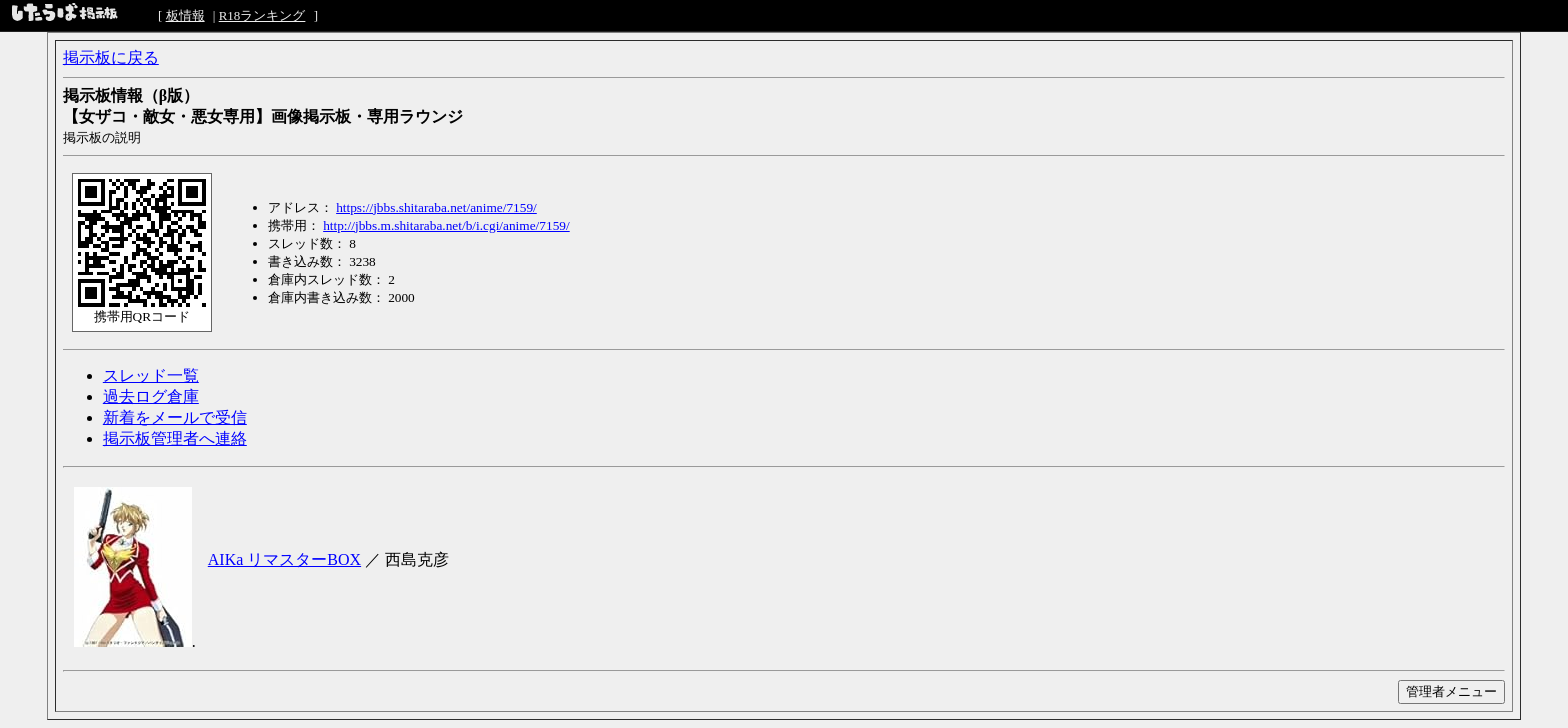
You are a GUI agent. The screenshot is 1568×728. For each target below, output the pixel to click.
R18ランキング (262, 15)
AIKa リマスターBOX (284, 559)
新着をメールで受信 (175, 417)
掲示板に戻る (111, 57)
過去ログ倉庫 (151, 396)
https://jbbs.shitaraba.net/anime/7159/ (436, 207)
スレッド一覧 (151, 375)
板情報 (185, 15)
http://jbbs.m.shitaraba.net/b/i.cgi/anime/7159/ (446, 225)
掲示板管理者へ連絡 (175, 438)
